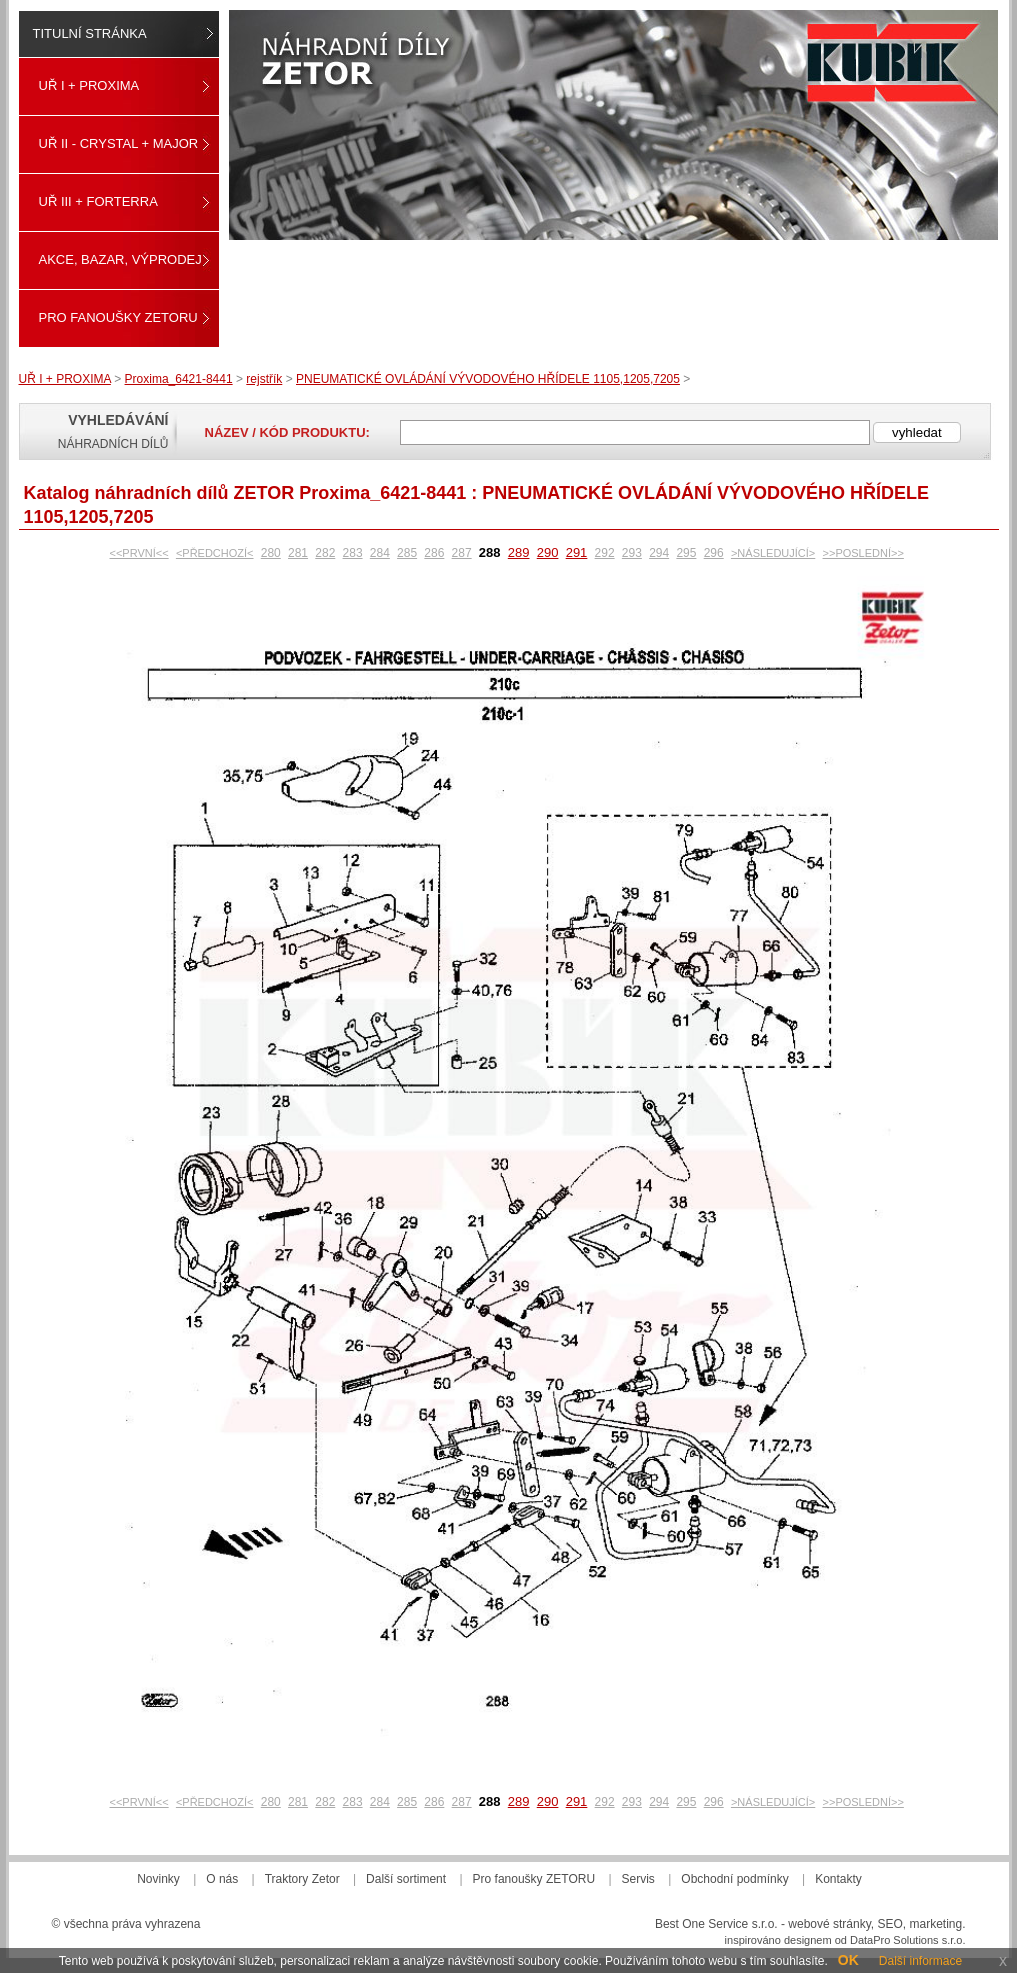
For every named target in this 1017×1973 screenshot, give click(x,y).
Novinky (158, 1879)
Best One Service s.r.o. (716, 1924)
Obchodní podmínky (734, 1879)
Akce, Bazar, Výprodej (120, 259)
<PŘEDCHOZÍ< (215, 553)
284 (380, 553)
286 (434, 553)
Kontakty (838, 1879)
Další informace (920, 1961)
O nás (222, 1879)
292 (605, 553)
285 (407, 553)
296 (714, 553)
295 (686, 553)
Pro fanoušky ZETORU (118, 317)
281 (298, 553)
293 (632, 553)
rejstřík (264, 379)
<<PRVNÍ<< (139, 553)
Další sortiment (406, 1879)
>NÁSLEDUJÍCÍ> (773, 553)
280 (271, 553)
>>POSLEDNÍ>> (863, 553)
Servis (638, 1879)
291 (577, 552)
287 (462, 553)
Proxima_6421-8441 (179, 379)
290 (548, 552)
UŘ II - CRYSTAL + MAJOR (119, 143)
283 (353, 553)
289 (519, 552)
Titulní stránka (90, 33)
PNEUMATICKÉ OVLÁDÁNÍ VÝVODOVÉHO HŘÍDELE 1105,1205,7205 (488, 379)
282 (325, 553)
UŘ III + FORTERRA (98, 201)
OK (848, 1960)
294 (659, 553)
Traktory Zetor (302, 1879)
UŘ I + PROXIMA (89, 85)
